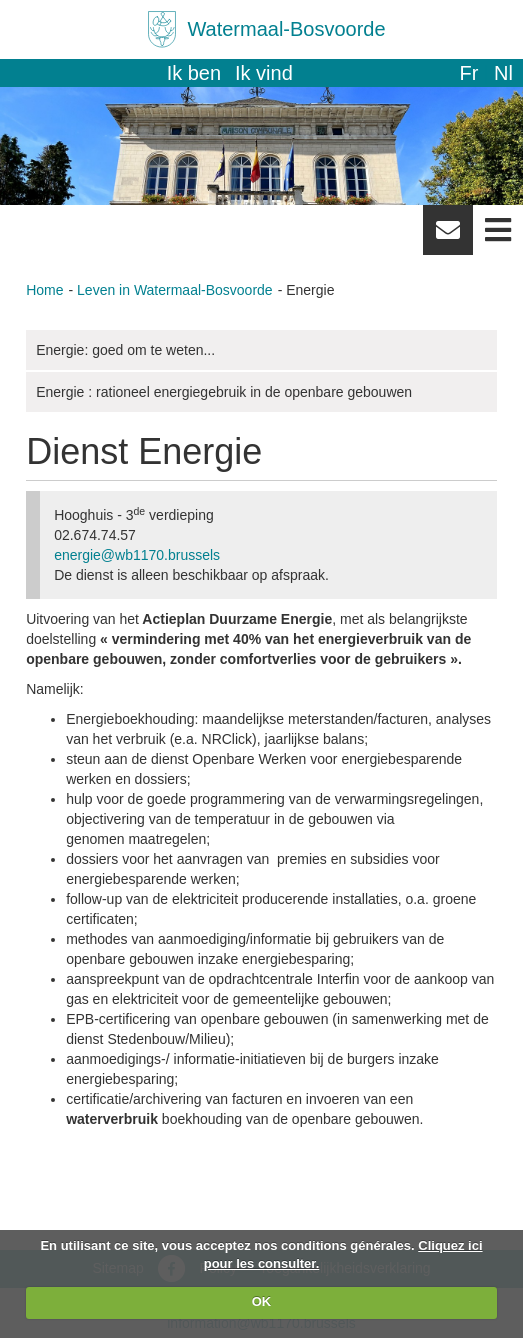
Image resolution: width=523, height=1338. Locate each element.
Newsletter (448, 237)
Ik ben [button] (194, 73)
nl (503, 73)
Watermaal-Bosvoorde (286, 29)
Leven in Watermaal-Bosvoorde (175, 290)
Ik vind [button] (264, 73)
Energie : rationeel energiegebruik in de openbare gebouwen (224, 392)
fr (468, 73)
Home (44, 290)
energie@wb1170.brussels (137, 555)
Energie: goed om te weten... (125, 350)
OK (262, 1301)
